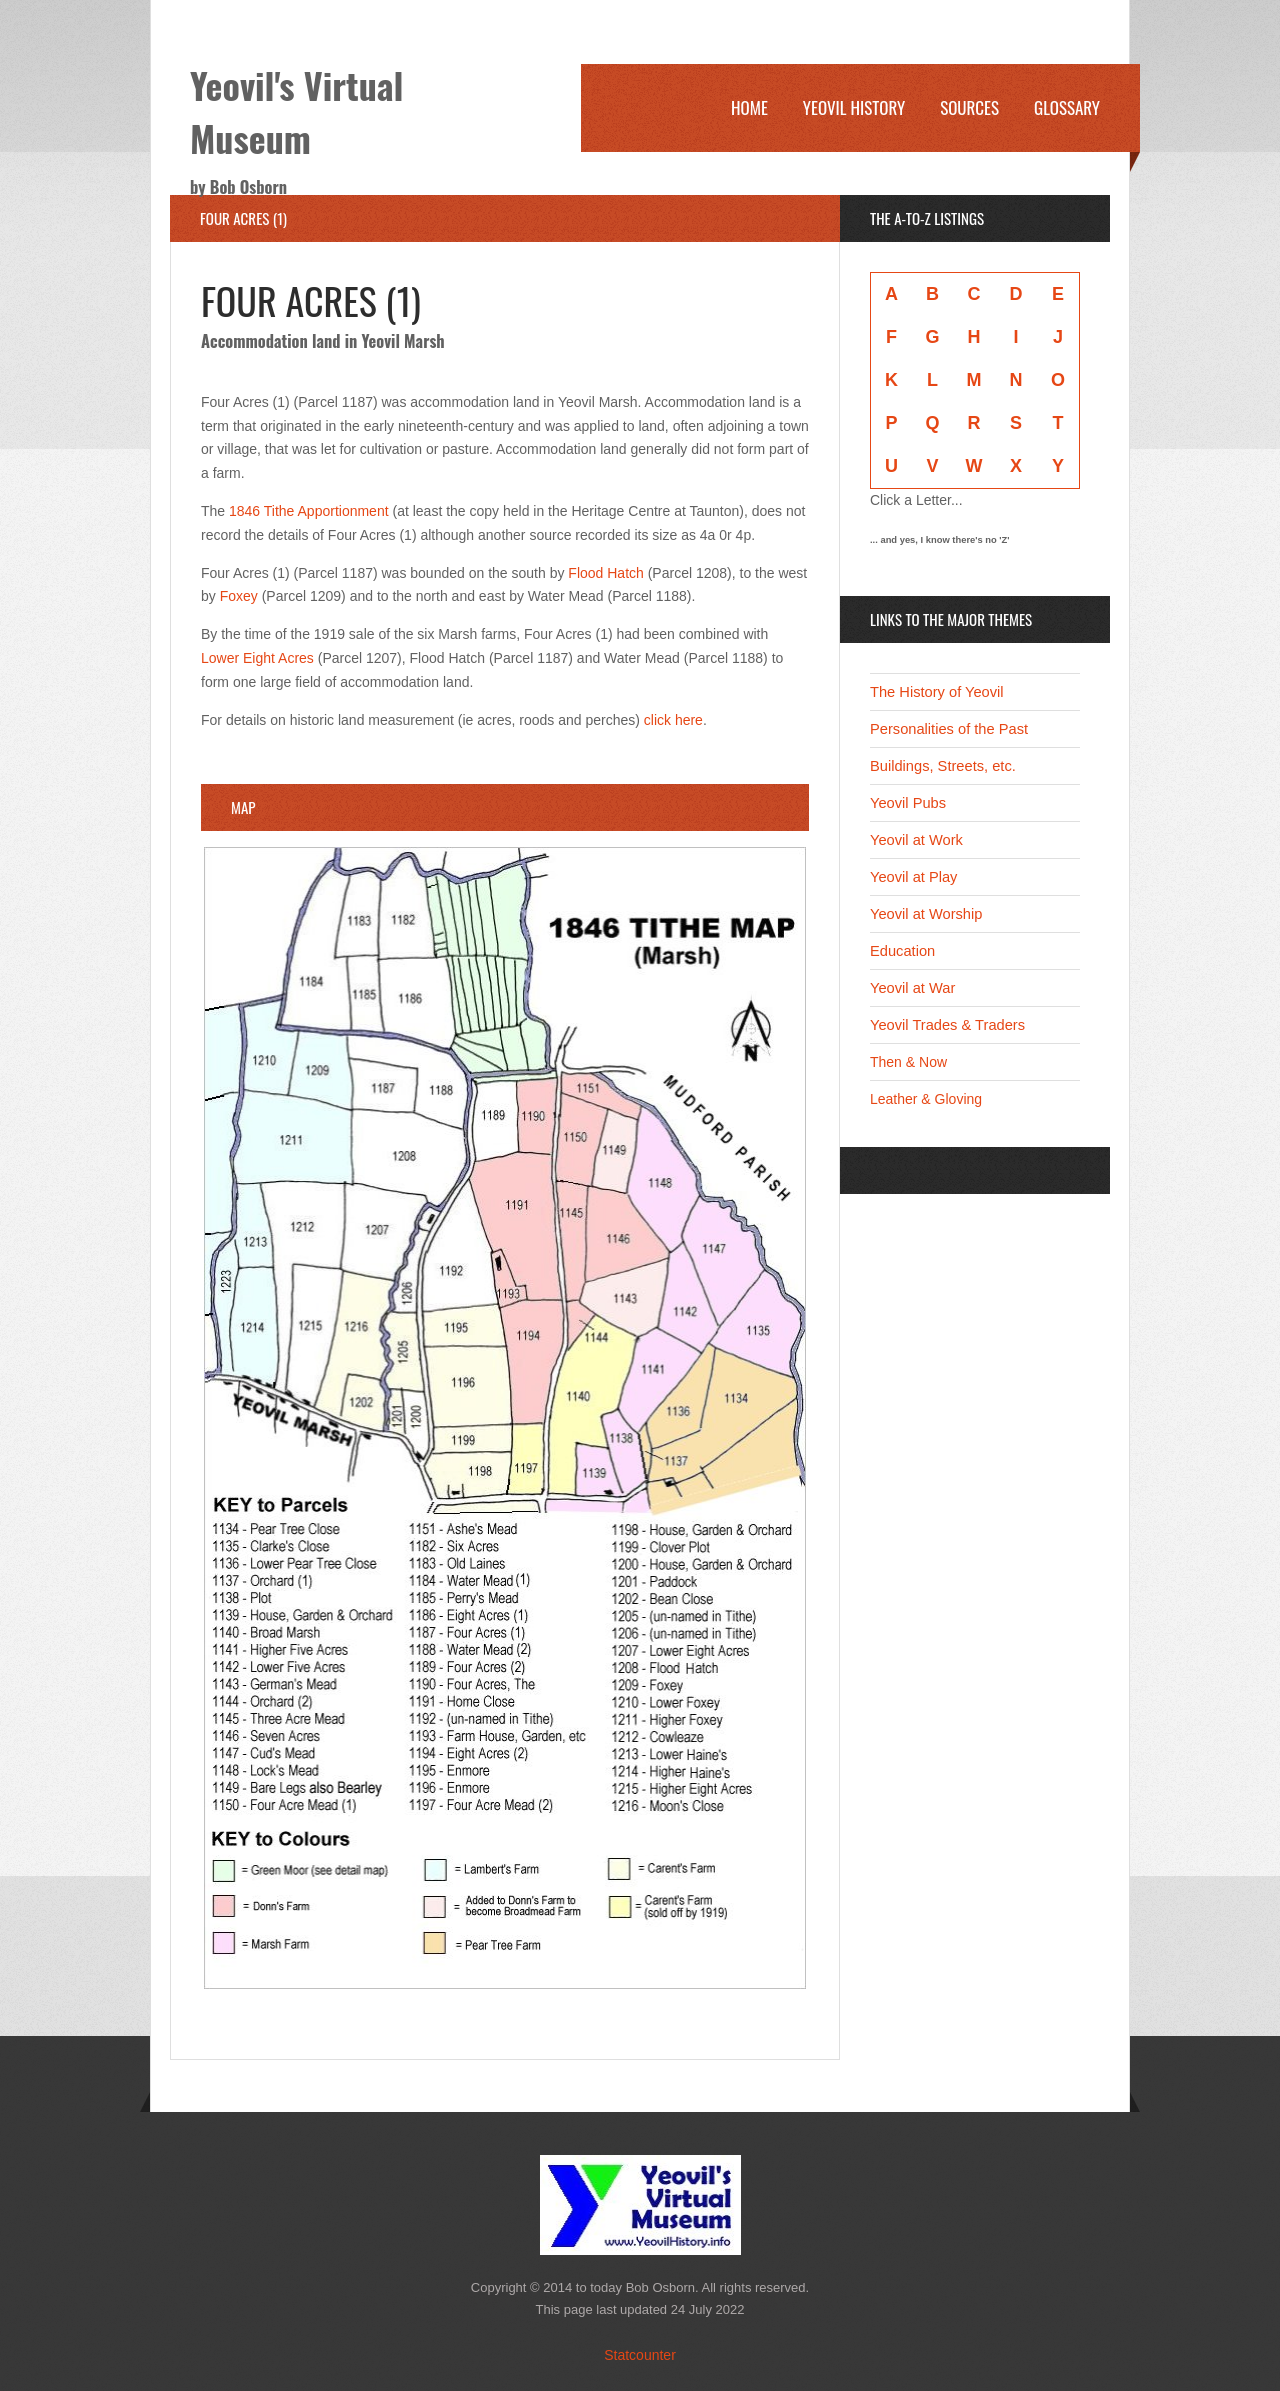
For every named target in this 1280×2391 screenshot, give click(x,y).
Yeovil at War (912, 988)
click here (673, 720)
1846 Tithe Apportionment (309, 511)
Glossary (1067, 107)
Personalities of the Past (949, 729)
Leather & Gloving (926, 1099)
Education (902, 951)
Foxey (239, 596)
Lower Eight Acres (257, 658)
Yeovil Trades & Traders (947, 1025)
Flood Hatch (605, 573)
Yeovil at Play (913, 877)
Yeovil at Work (916, 840)
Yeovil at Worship (926, 914)
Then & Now (908, 1062)
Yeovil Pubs (908, 803)
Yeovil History (854, 107)
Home (749, 107)
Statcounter (640, 2355)
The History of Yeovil (937, 692)
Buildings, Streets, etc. (943, 766)
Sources (969, 107)
